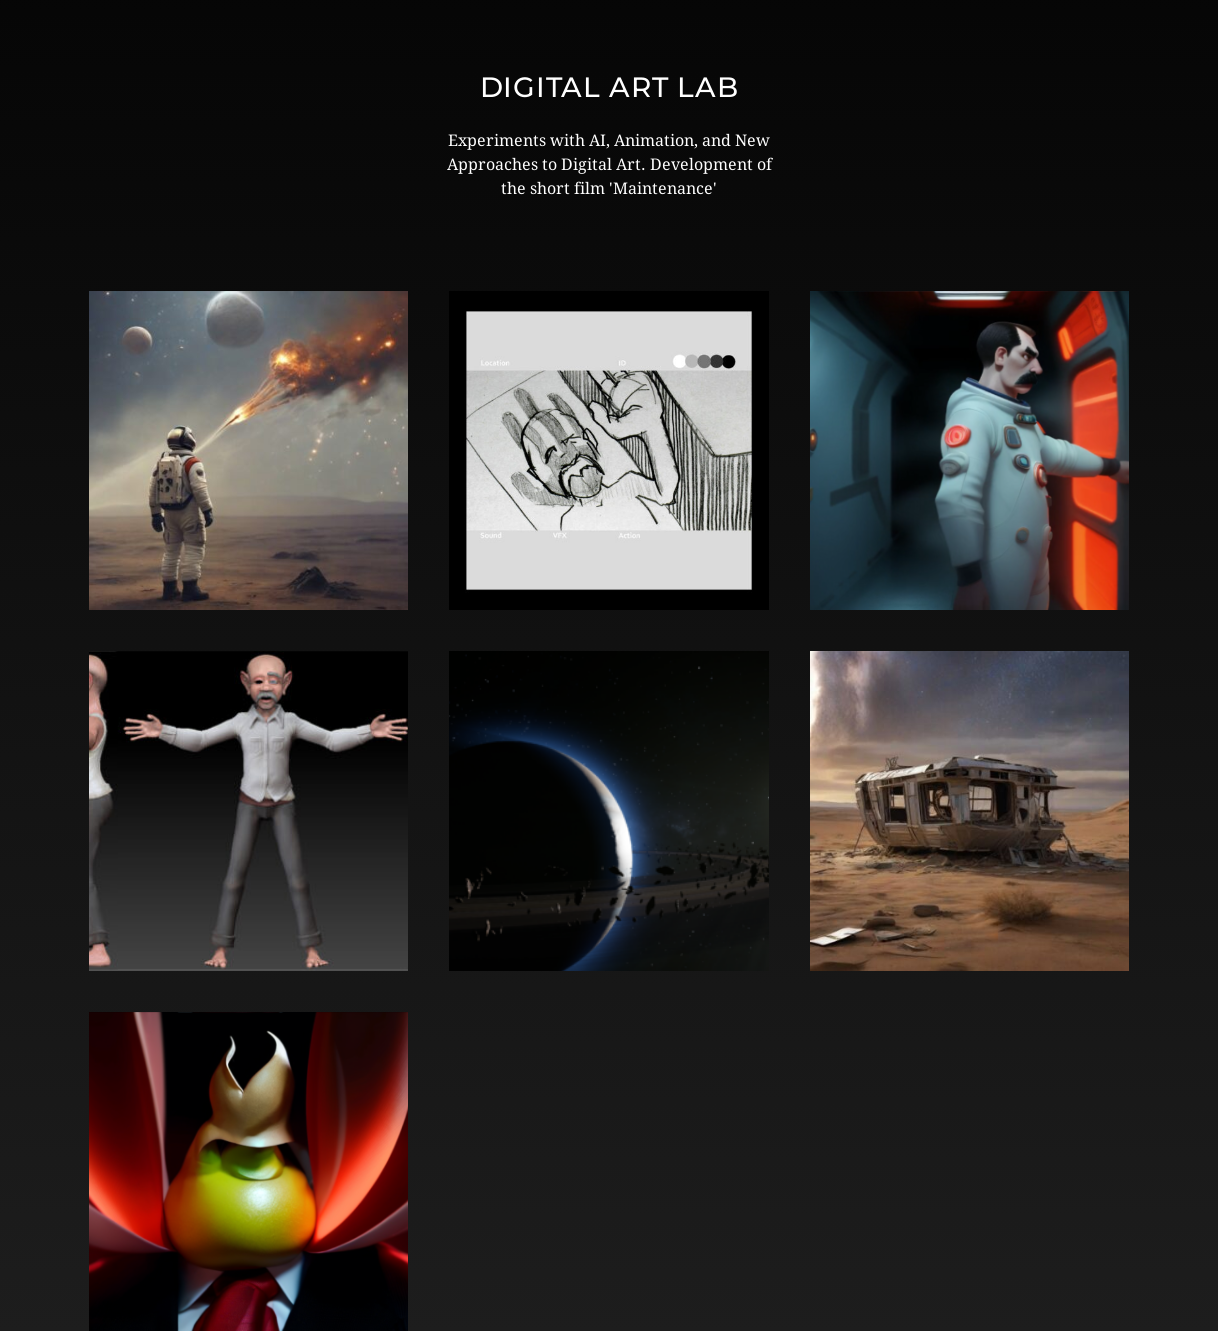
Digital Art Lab (609, 87)
